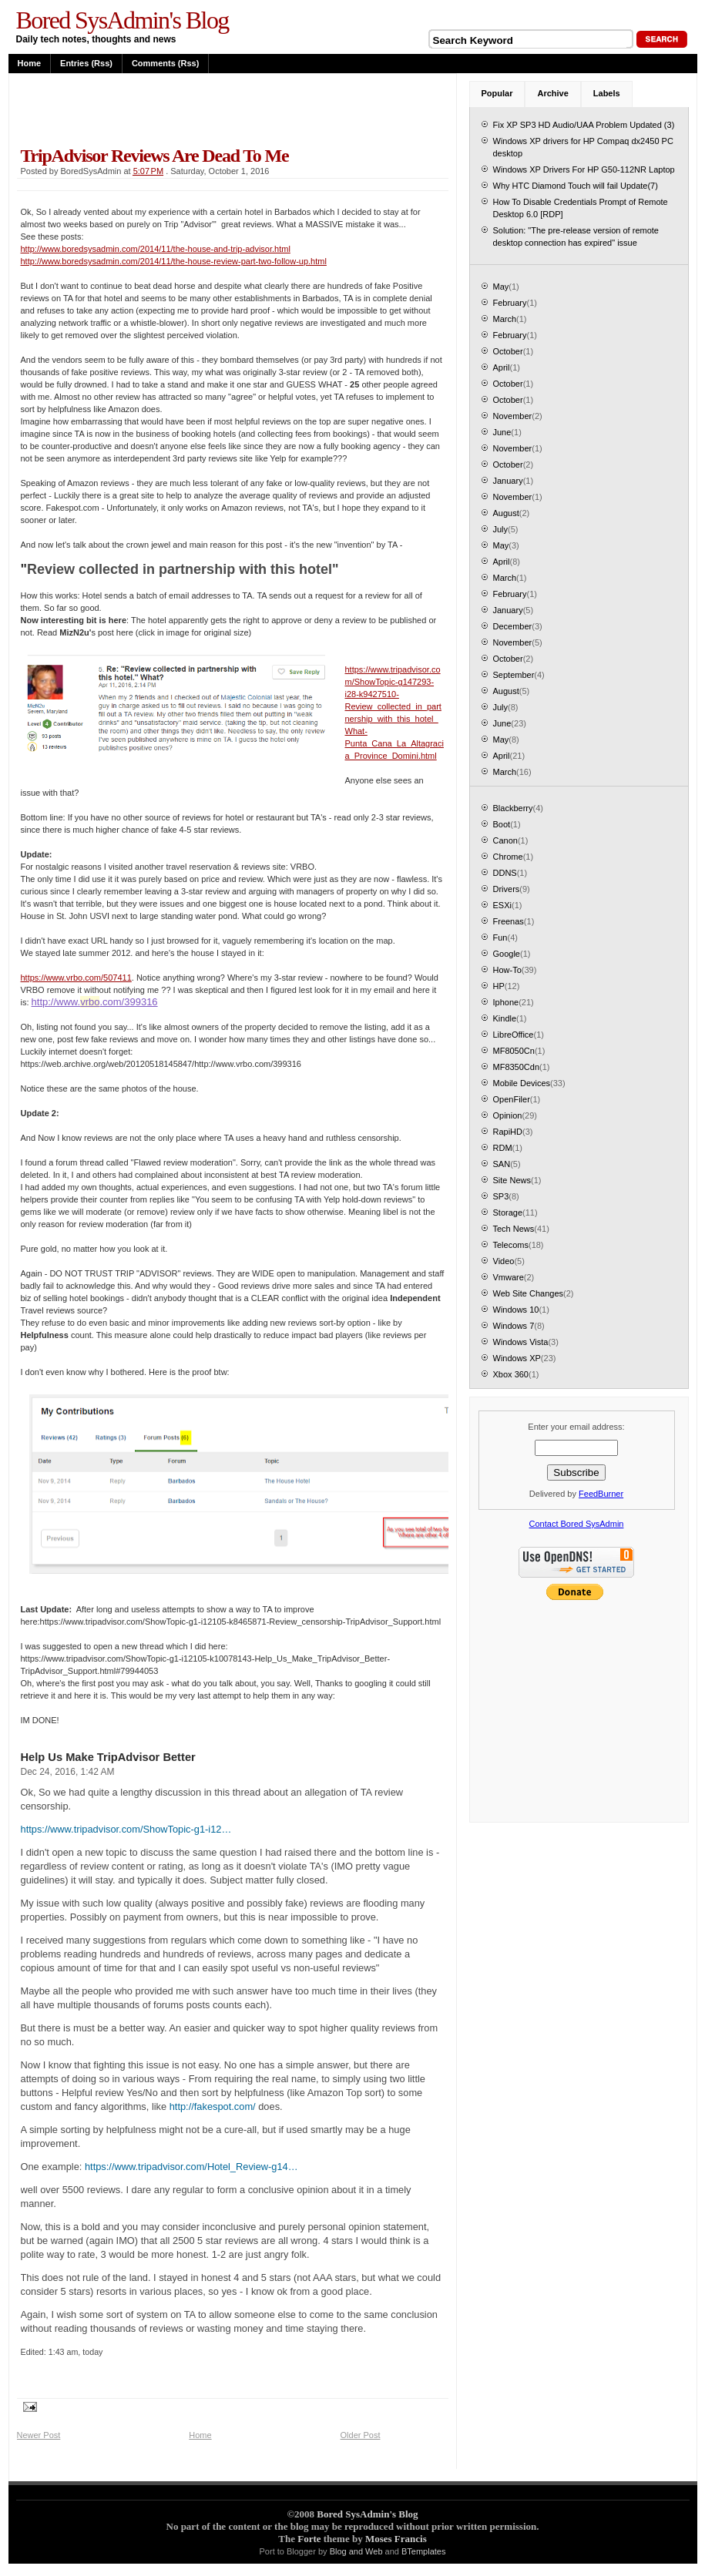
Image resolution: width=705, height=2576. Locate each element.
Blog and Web (356, 2551)
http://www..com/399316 (95, 1002)
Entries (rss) (86, 63)
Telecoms (511, 1244)
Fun (500, 937)
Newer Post (39, 2435)
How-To (507, 969)
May (501, 286)
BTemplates (423, 2551)
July (501, 529)
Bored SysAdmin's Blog (122, 20)
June (502, 432)
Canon (505, 840)
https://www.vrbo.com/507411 (76, 977)
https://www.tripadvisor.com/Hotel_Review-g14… (191, 2166)
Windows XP (517, 1358)
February (510, 302)
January (508, 480)
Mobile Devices (522, 1083)
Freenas (508, 921)
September (514, 674)
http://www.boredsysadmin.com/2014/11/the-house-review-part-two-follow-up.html (174, 261)
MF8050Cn (514, 1050)
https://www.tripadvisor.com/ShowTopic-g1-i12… (126, 1829)
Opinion (507, 1115)
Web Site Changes (528, 1293)
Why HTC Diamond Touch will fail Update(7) (575, 185)
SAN (502, 1164)
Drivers (506, 889)
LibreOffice (513, 1034)
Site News (512, 1180)
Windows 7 (514, 1325)
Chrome (508, 856)
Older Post (361, 2435)
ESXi (502, 905)
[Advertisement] (197, 109)
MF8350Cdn (516, 1067)
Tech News (514, 1228)
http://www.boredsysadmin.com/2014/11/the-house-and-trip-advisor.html (155, 248)
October (508, 351)
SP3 (501, 1196)
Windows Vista (521, 1342)
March (505, 319)
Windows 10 (516, 1309)
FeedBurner (601, 1493)
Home (30, 63)
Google (506, 953)
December (512, 626)
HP (499, 986)
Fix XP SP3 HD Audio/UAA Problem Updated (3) (584, 124)
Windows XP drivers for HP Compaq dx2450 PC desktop (583, 147)
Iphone (506, 1002)
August (506, 513)
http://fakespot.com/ (213, 2106)
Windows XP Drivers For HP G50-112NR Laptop (584, 169)
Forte (309, 2538)
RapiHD (508, 1131)
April (501, 367)
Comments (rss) (165, 63)
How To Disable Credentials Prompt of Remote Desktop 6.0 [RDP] (580, 208)
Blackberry (513, 808)
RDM (502, 1147)
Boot (502, 824)
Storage (508, 1212)
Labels (606, 93)
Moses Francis (396, 2538)
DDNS (505, 872)
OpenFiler (511, 1099)
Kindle (505, 1018)
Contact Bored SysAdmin (576, 1523)
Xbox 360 (511, 1374)
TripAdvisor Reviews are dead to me (155, 156)
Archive (552, 93)
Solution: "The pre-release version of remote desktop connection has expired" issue (576, 236)
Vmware (508, 1277)
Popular (497, 93)
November (512, 416)
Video (504, 1261)
